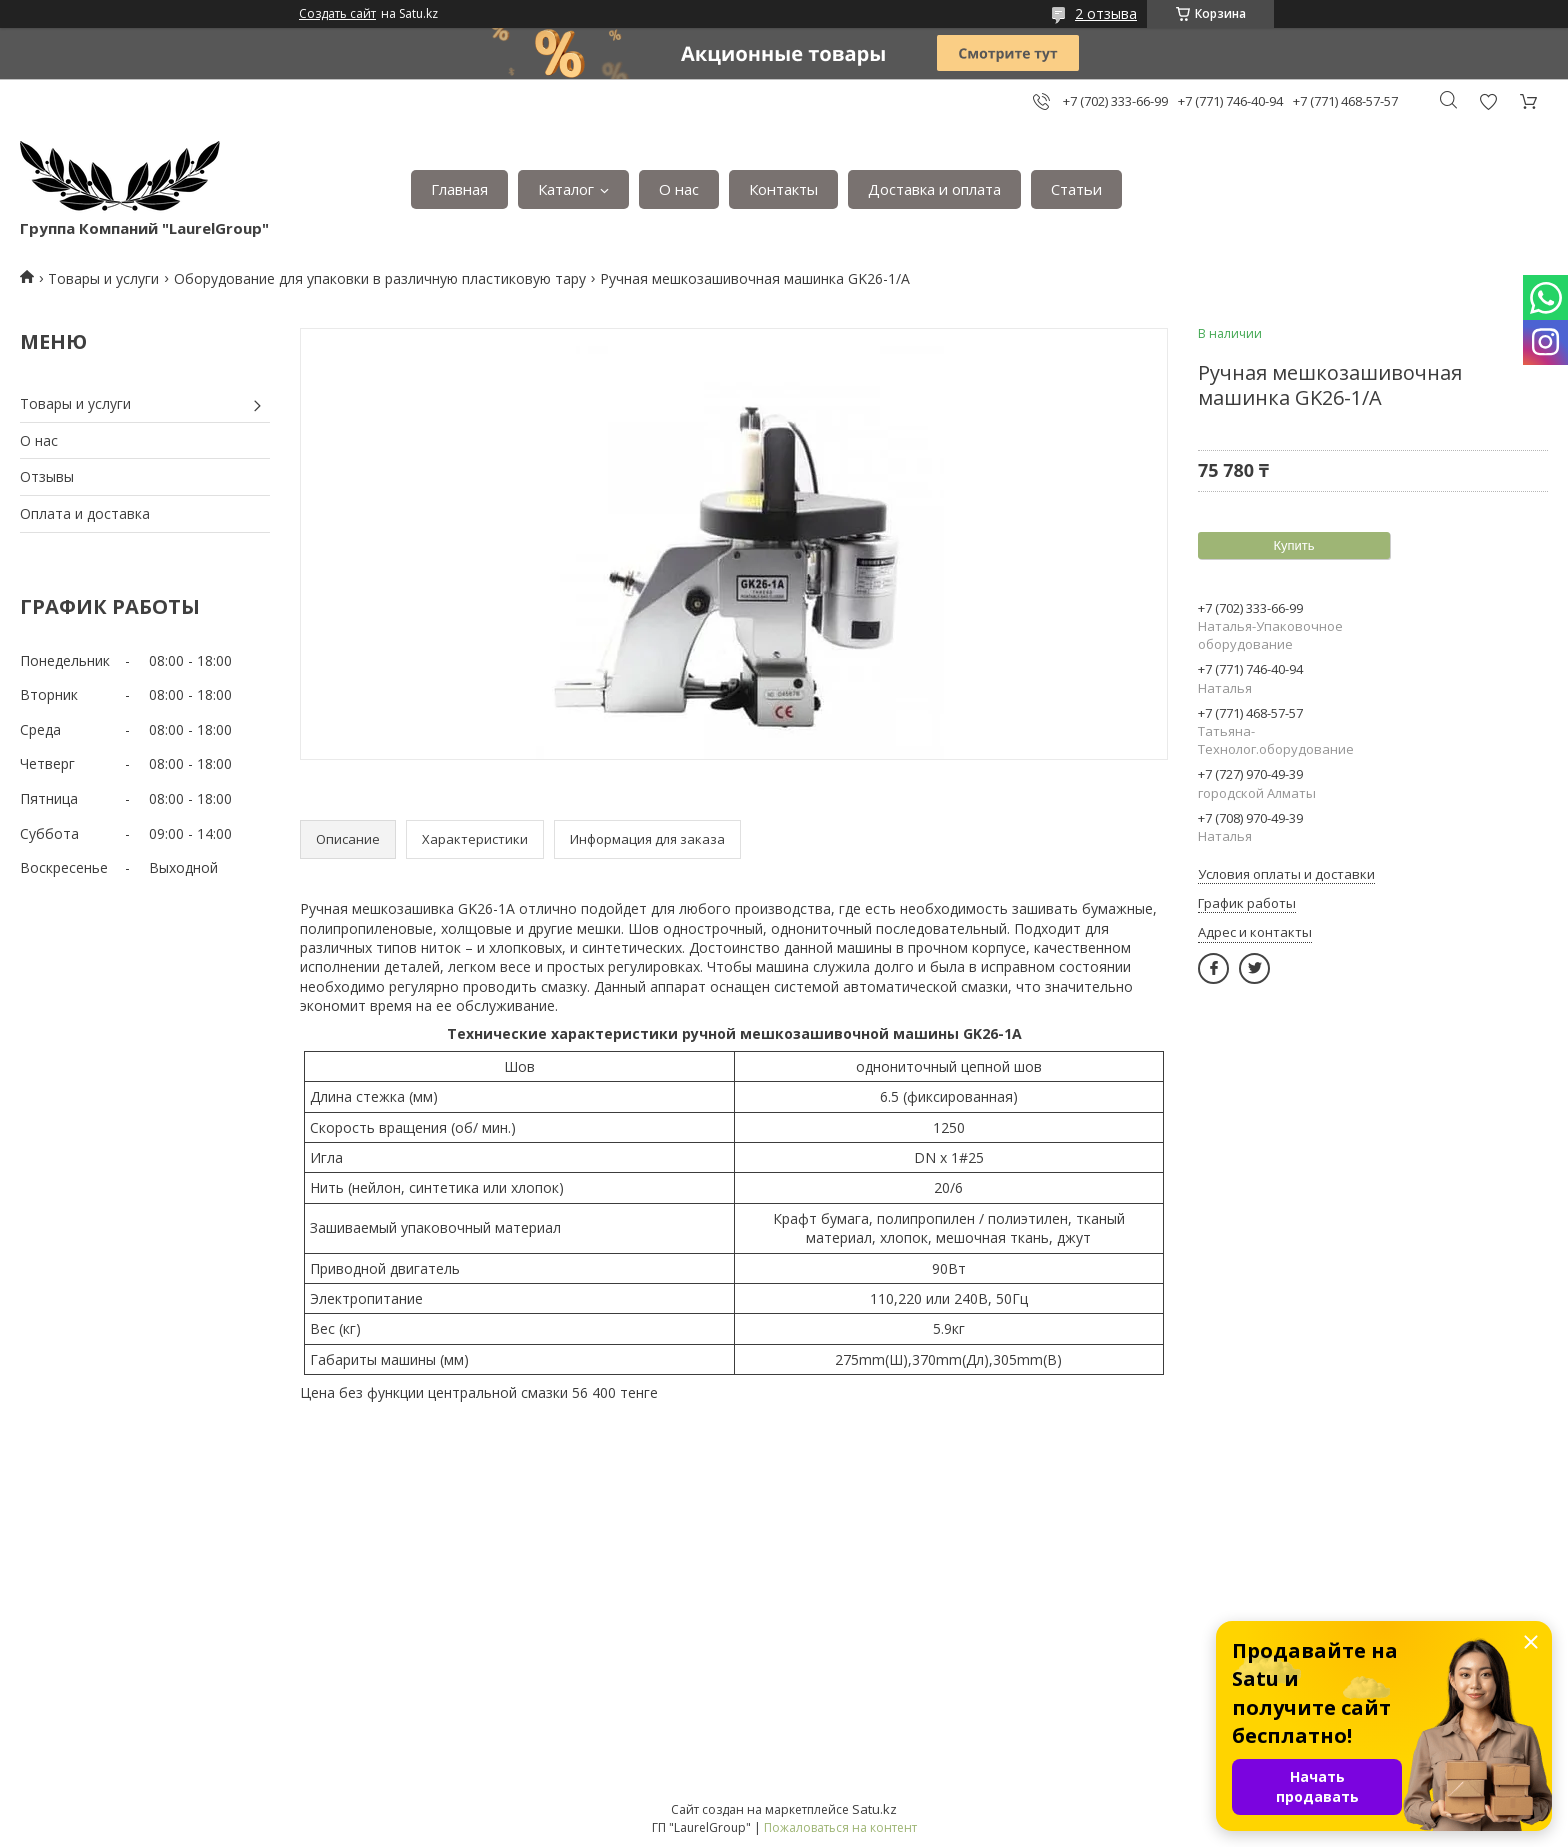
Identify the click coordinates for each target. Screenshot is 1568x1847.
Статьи (1076, 189)
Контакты (783, 189)
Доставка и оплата (934, 189)
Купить (1293, 545)
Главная (459, 189)
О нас (679, 189)
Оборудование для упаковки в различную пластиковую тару (380, 278)
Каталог (566, 189)
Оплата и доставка (85, 513)
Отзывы (47, 476)
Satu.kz (874, 1809)
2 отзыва (1106, 13)
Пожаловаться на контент (840, 1827)
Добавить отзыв (1488, 101)
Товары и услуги (103, 278)
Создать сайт (337, 14)
